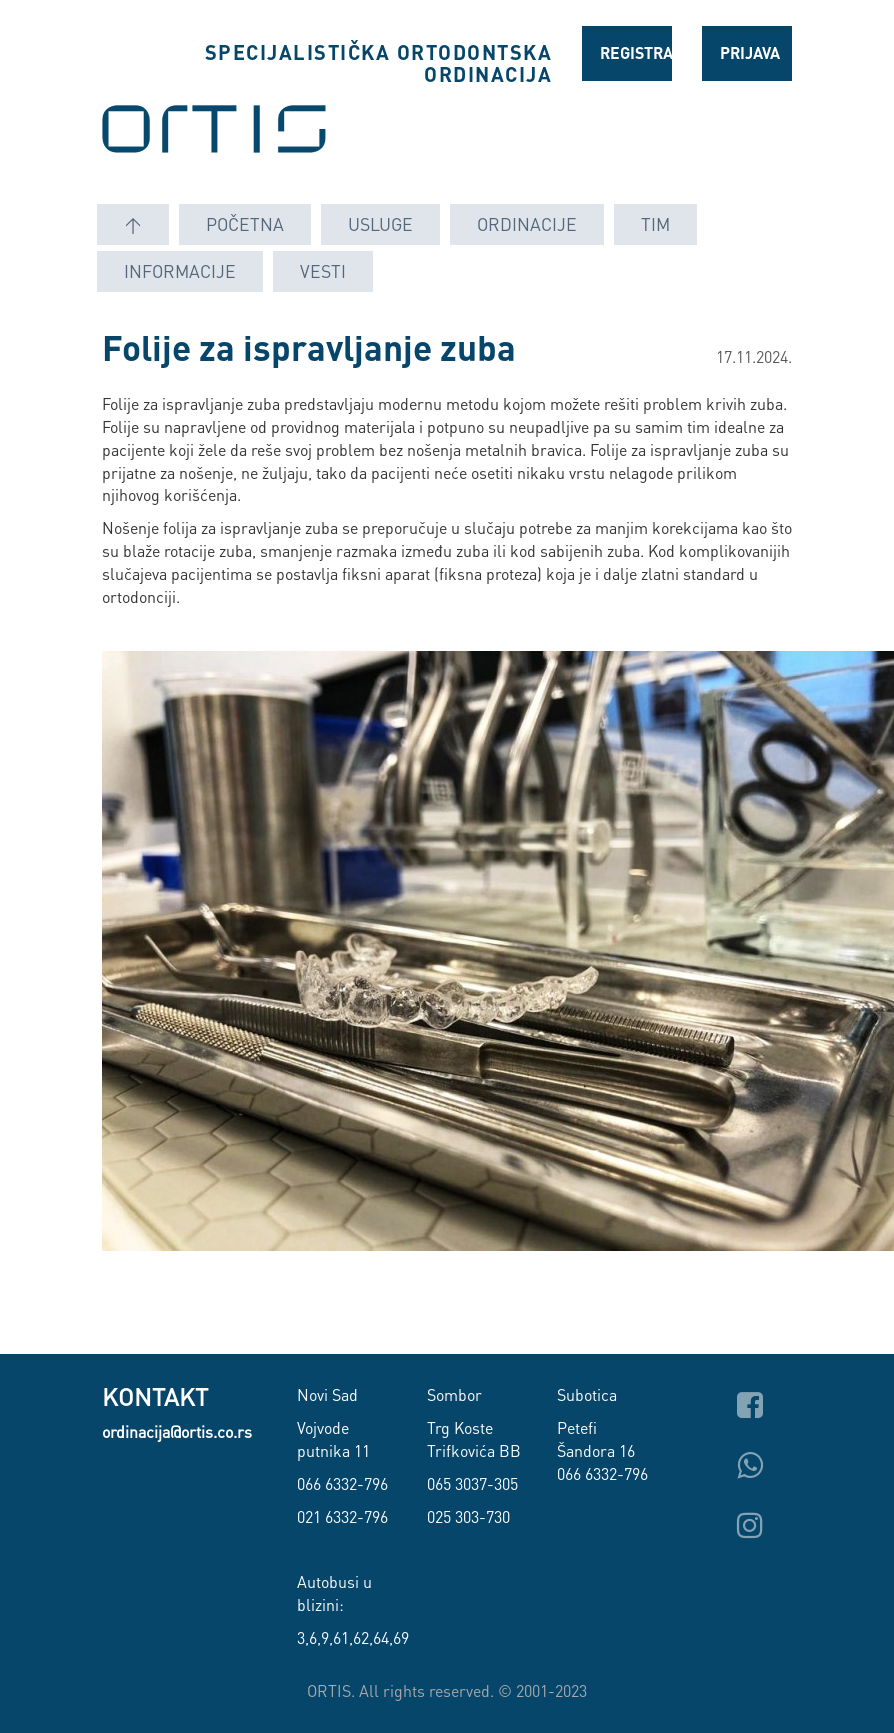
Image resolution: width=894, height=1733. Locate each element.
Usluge (380, 224)
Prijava (750, 52)
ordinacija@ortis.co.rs (177, 1431)
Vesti (323, 271)
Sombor (454, 1394)
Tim (655, 224)
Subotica (587, 1394)
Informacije (180, 271)
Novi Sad (327, 1394)
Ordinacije (527, 224)
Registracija (636, 52)
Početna (245, 224)
